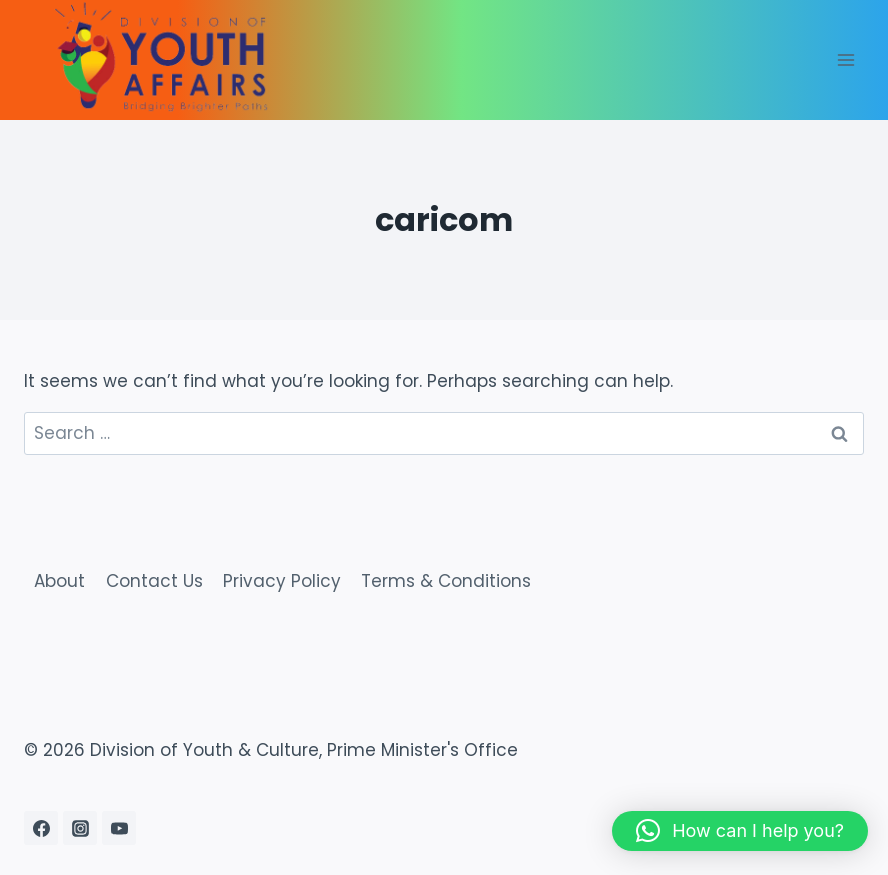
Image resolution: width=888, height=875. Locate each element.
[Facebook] (41, 828)
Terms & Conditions (446, 581)
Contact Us (154, 581)
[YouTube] (119, 828)
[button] (740, 831)
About (59, 581)
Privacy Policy (282, 581)
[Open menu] (845, 59)
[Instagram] (80, 828)
